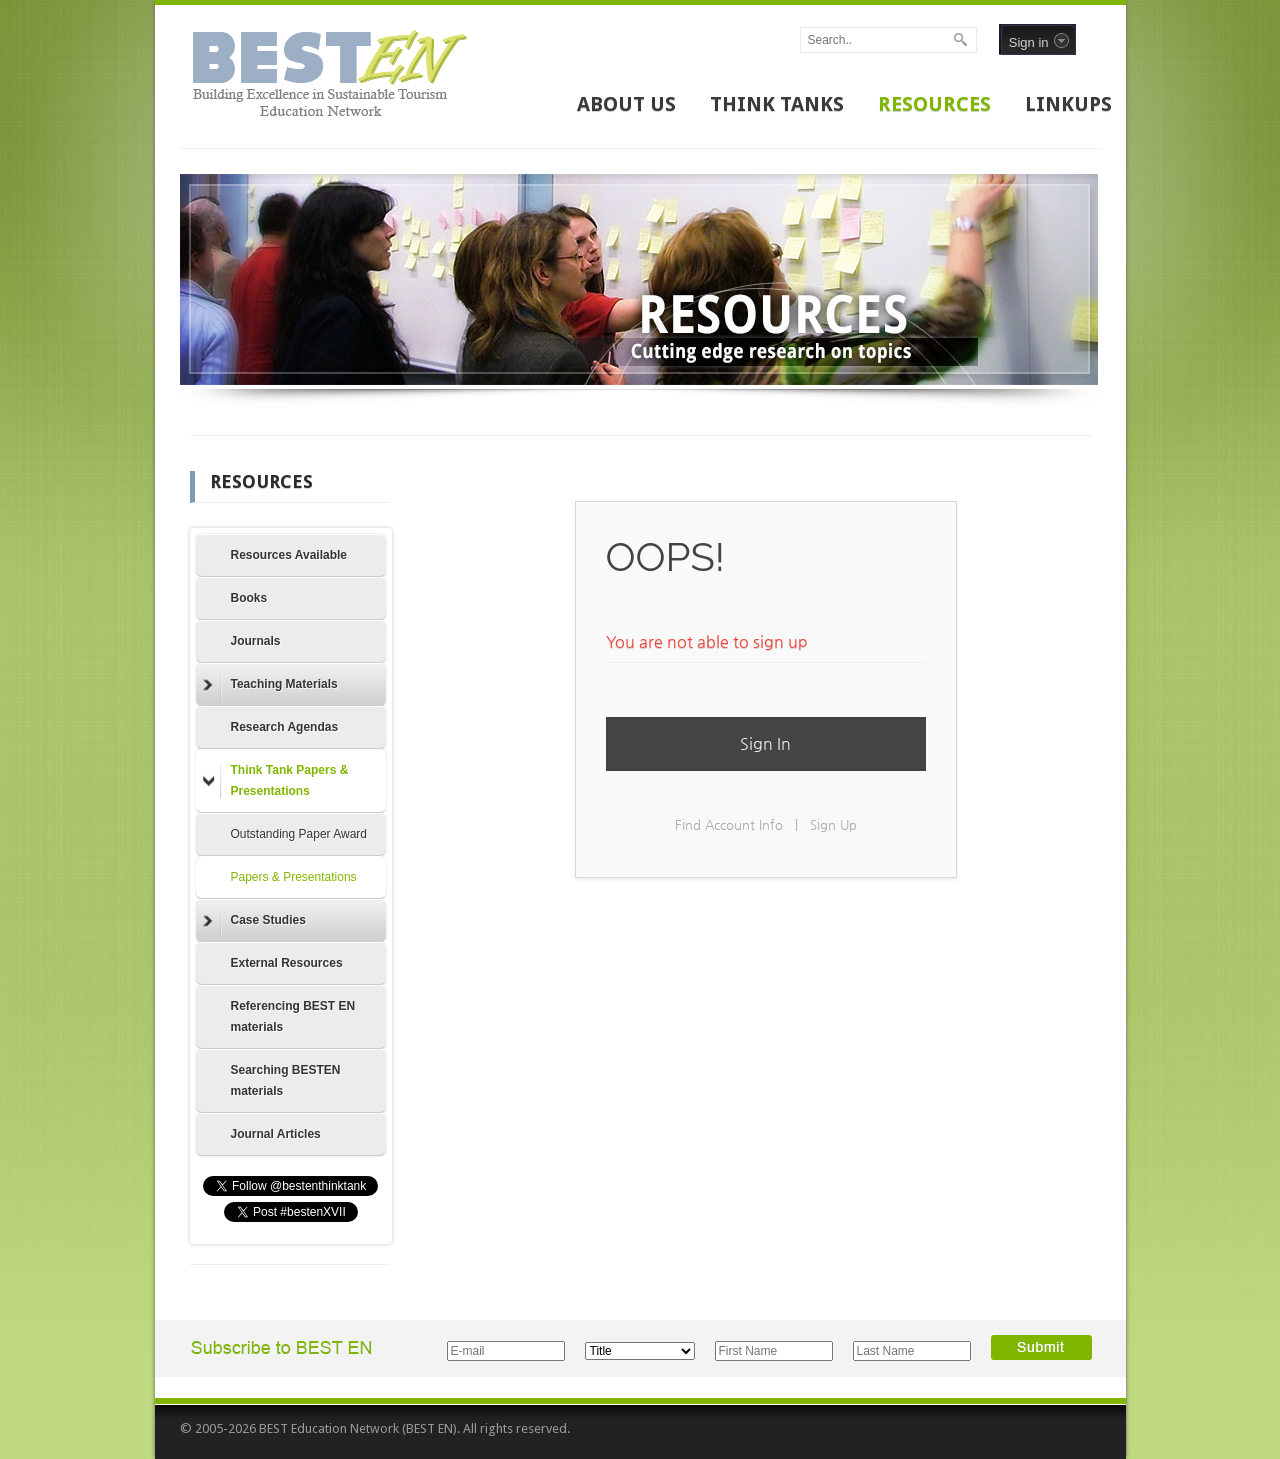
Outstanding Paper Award (299, 834)
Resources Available (289, 555)
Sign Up (833, 824)
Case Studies (254, 921)
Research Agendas (285, 727)
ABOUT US (626, 104)
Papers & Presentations (294, 877)
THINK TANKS (777, 104)
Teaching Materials (270, 685)
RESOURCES (934, 104)
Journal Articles (276, 1134)
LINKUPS (1068, 104)
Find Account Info (729, 824)
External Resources (287, 963)
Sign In (765, 743)
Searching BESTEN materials (286, 1080)
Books (249, 598)
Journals (256, 641)
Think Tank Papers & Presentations (276, 780)
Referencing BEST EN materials (293, 1016)
